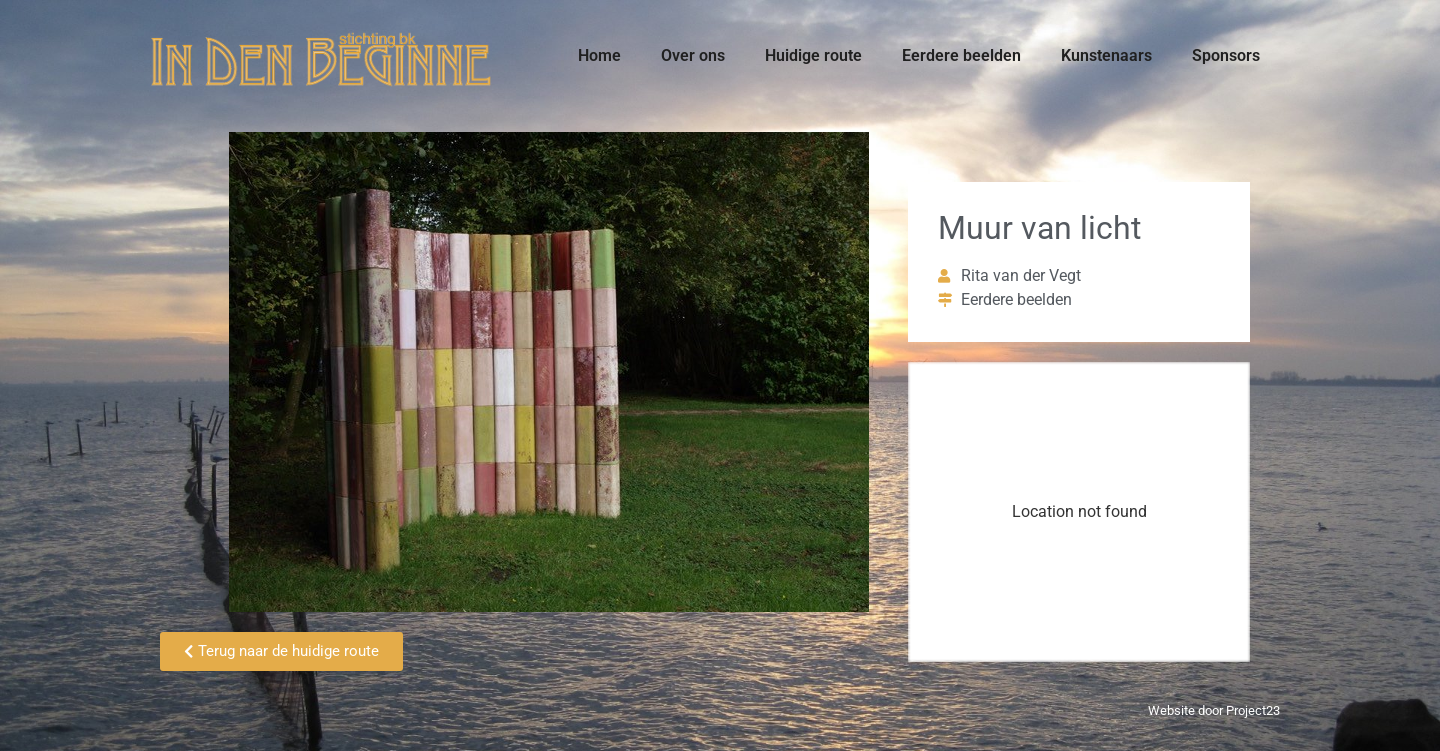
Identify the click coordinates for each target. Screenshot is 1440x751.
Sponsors (1226, 55)
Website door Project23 (1214, 710)
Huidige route (813, 55)
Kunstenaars (1106, 55)
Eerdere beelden (961, 55)
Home (599, 55)
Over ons (693, 55)
